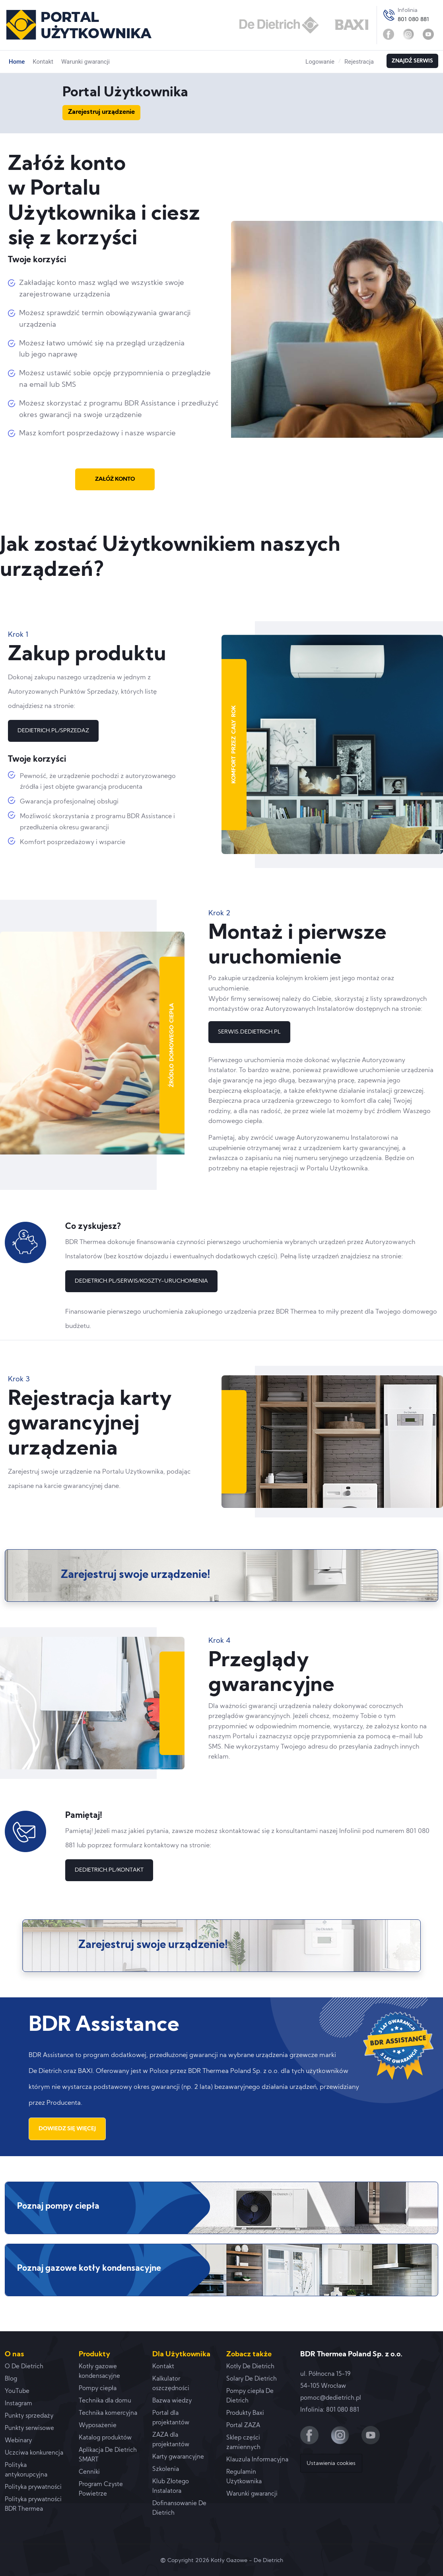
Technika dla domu (105, 2401)
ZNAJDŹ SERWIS (412, 61)
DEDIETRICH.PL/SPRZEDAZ (53, 731)
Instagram (18, 2404)
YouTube (17, 2392)
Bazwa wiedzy (172, 2401)
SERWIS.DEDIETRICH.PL (249, 1032)
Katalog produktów (105, 2438)
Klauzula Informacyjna (257, 2460)
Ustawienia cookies (331, 2464)
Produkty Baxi (245, 2413)
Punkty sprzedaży (29, 2416)
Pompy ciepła (98, 2389)
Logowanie (319, 61)
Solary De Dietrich (251, 2379)
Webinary (18, 2441)
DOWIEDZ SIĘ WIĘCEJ (67, 2129)
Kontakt (43, 61)
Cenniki (89, 2472)
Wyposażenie (98, 2426)
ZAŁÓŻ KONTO (115, 479)
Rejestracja (359, 61)
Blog (11, 2379)
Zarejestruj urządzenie (101, 112)
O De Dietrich (24, 2367)
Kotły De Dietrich (250, 2367)
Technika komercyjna (108, 2413)
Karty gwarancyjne (178, 2457)
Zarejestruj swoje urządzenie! (135, 1575)
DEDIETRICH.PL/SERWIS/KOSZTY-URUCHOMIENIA (141, 1281)
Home (17, 61)
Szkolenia (165, 2470)
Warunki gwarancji (85, 61)
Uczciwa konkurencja (34, 2453)
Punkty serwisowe (29, 2429)
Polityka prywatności (33, 2487)
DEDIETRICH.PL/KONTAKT (109, 1870)
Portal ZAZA (243, 2426)
